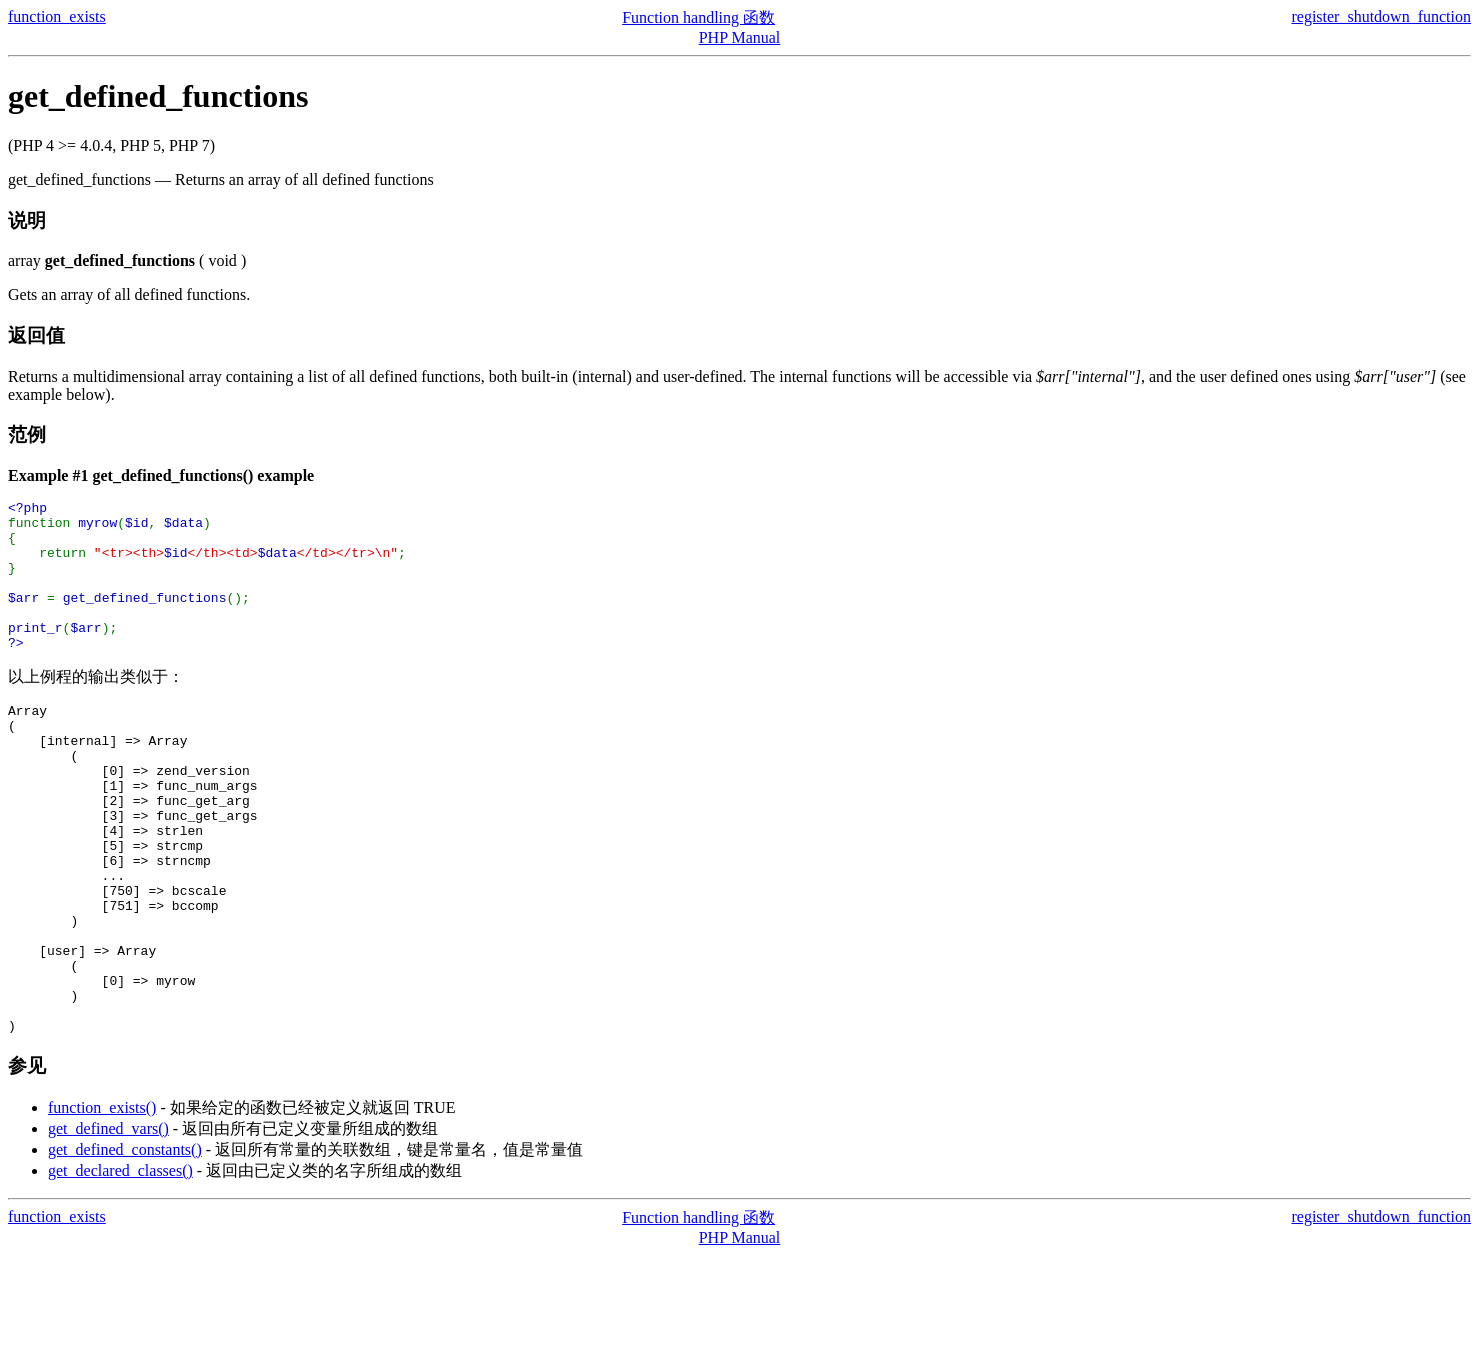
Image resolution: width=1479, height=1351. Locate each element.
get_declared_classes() (120, 1266)
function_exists (57, 16)
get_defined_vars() (108, 1224)
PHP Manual (740, 37)
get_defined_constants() (125, 1245)
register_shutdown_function (1381, 16)
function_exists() (102, 1203)
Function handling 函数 (698, 17)
